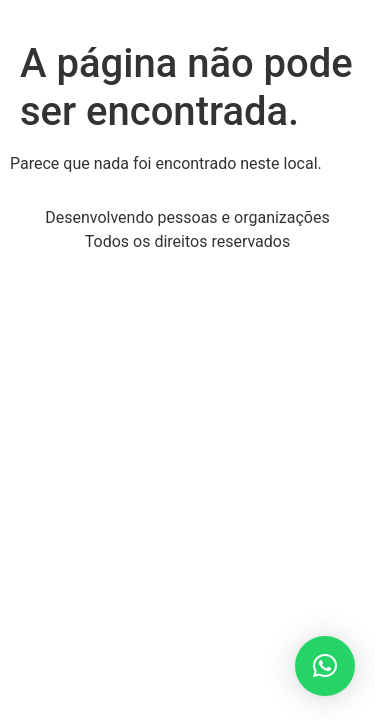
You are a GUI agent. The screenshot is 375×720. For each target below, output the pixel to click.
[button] (325, 666)
